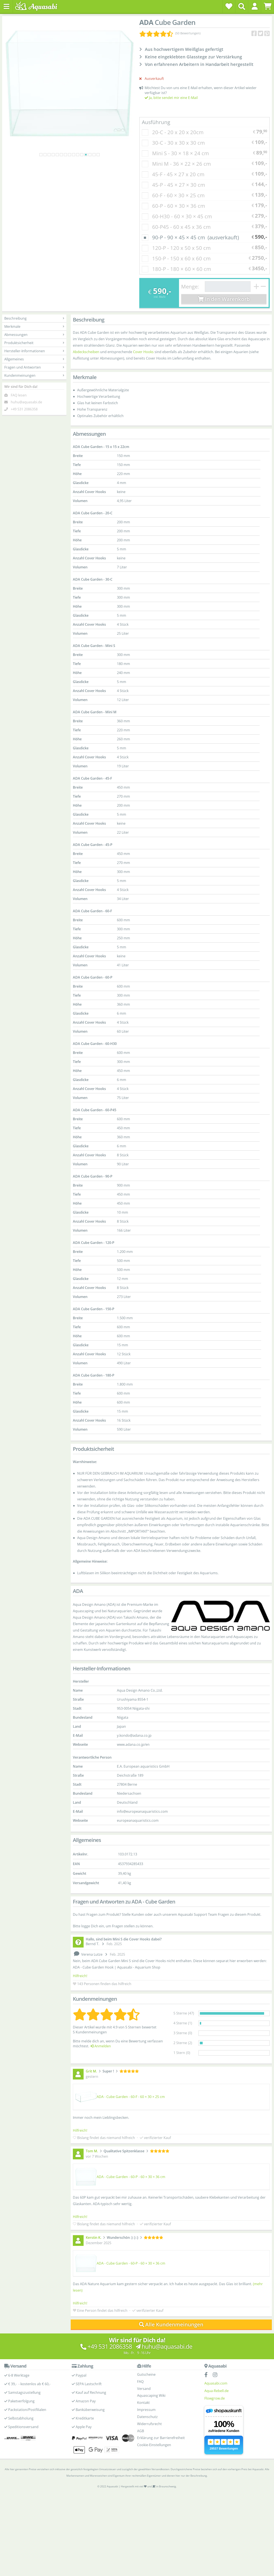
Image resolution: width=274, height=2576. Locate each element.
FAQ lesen (19, 395)
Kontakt (143, 2383)
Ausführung (156, 122)
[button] (254, 6)
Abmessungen (34, 334)
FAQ (140, 2362)
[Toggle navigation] (6, 6)
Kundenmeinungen (34, 375)
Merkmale (34, 326)
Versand (144, 2369)
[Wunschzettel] (229, 6)
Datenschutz (147, 2397)
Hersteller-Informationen (34, 351)
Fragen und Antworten (34, 367)
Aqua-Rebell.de (216, 2371)
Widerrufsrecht (149, 2404)
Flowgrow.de (214, 2379)
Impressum (146, 2390)
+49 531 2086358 (24, 409)
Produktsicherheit (34, 342)
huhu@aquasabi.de (26, 402)
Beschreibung (34, 318)
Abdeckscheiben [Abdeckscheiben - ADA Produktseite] (86, 351)
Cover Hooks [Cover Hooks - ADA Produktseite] (143, 351)
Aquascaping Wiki (151, 2376)
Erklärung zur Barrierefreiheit (161, 2418)
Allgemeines (34, 359)
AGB (140, 2411)
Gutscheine (146, 2355)
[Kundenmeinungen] (170, 33)
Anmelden (100, 2026)
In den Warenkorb (224, 298)
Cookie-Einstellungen (154, 2425)
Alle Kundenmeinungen (171, 2305)
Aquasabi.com (215, 2364)
